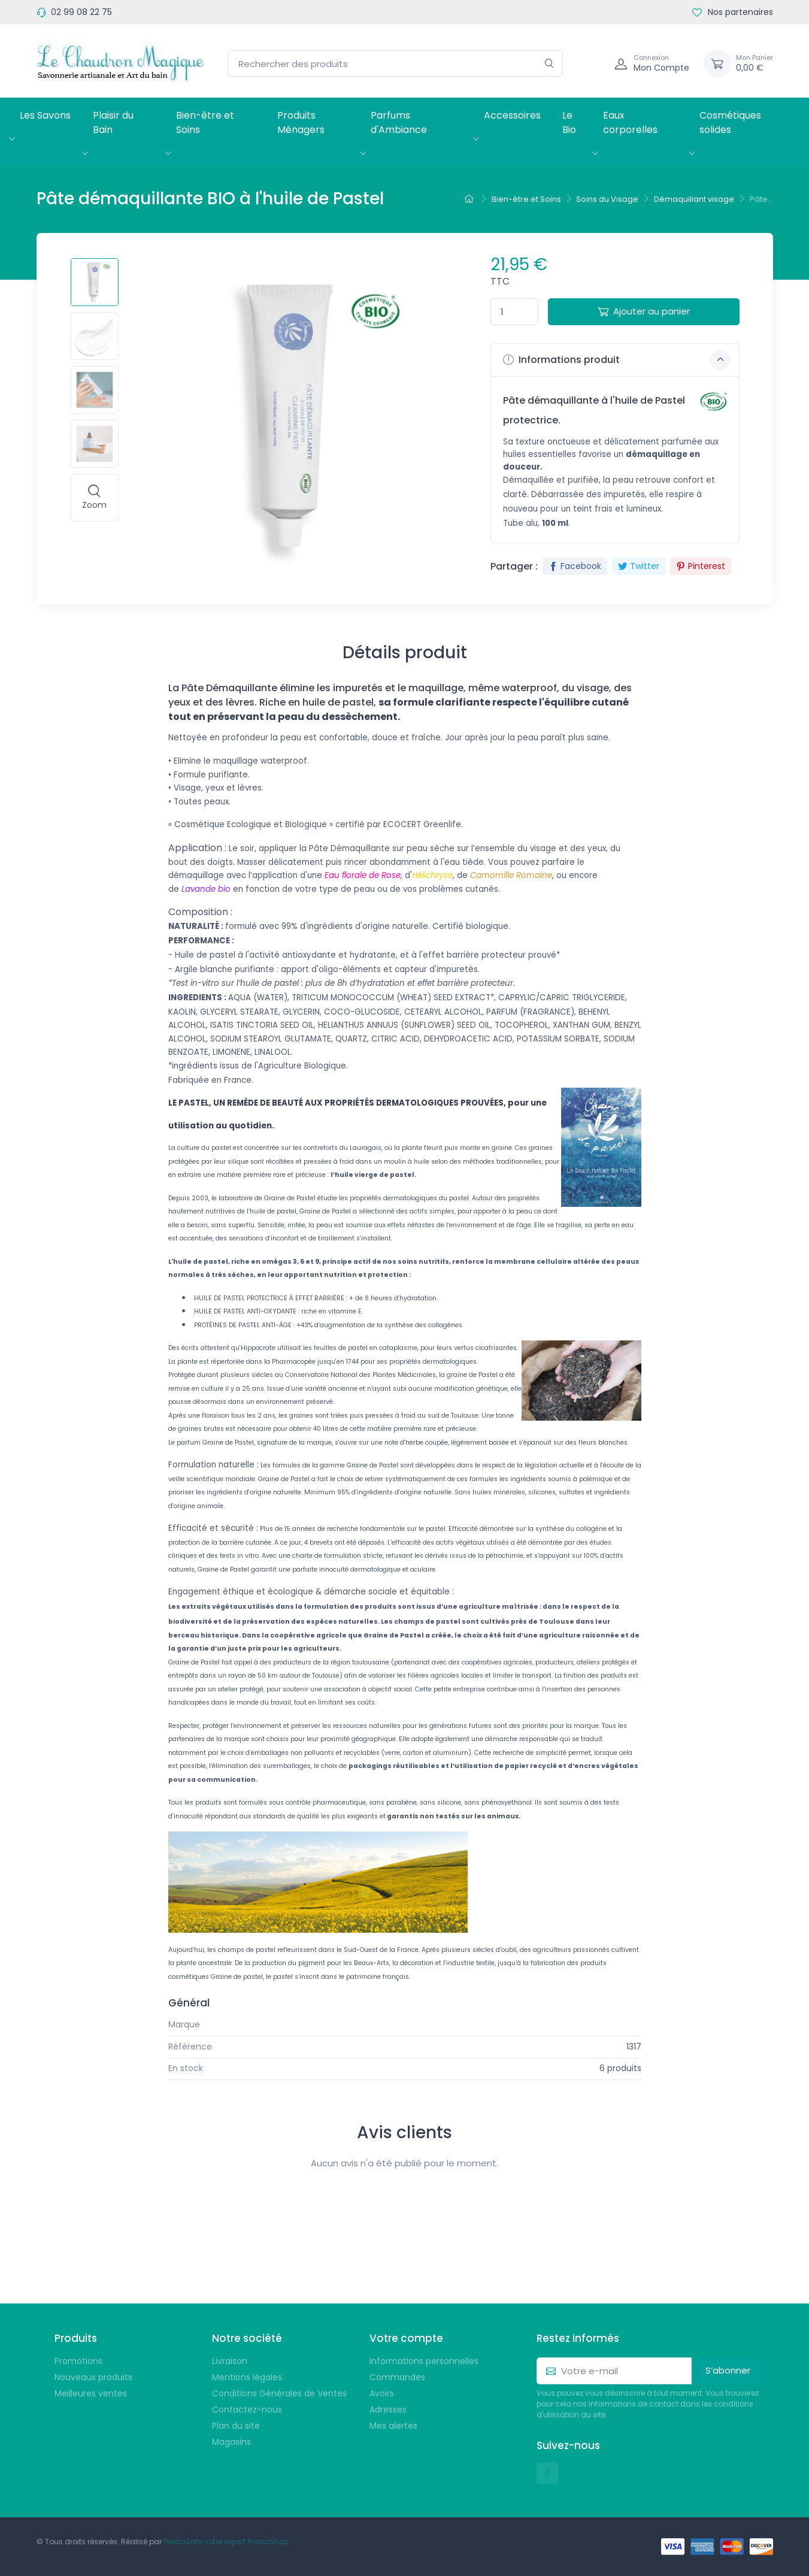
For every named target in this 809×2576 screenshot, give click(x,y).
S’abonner (727, 2370)
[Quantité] (514, 311)
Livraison (229, 2361)
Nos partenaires (732, 12)
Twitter (638, 566)
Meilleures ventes (90, 2393)
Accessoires (512, 115)
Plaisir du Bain (113, 122)
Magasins (231, 2442)
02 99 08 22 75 (81, 12)
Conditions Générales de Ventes (279, 2393)
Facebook (575, 566)
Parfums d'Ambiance (399, 122)
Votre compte (406, 2338)
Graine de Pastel (607, 2024)
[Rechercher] (549, 63)
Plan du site (236, 2426)
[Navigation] (592, 63)
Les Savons (45, 115)
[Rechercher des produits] (395, 63)
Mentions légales (247, 2377)
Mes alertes (393, 2426)
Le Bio (569, 122)
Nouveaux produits (93, 2377)
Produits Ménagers (301, 122)
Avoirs (381, 2393)
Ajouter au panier (644, 311)
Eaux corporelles (630, 122)
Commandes (397, 2377)
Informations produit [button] (617, 360)
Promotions (78, 2361)
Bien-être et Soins (205, 122)
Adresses (388, 2409)
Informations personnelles (423, 2361)
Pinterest (700, 566)
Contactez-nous (247, 2409)
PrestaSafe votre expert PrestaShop (226, 2541)
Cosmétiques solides (730, 122)
